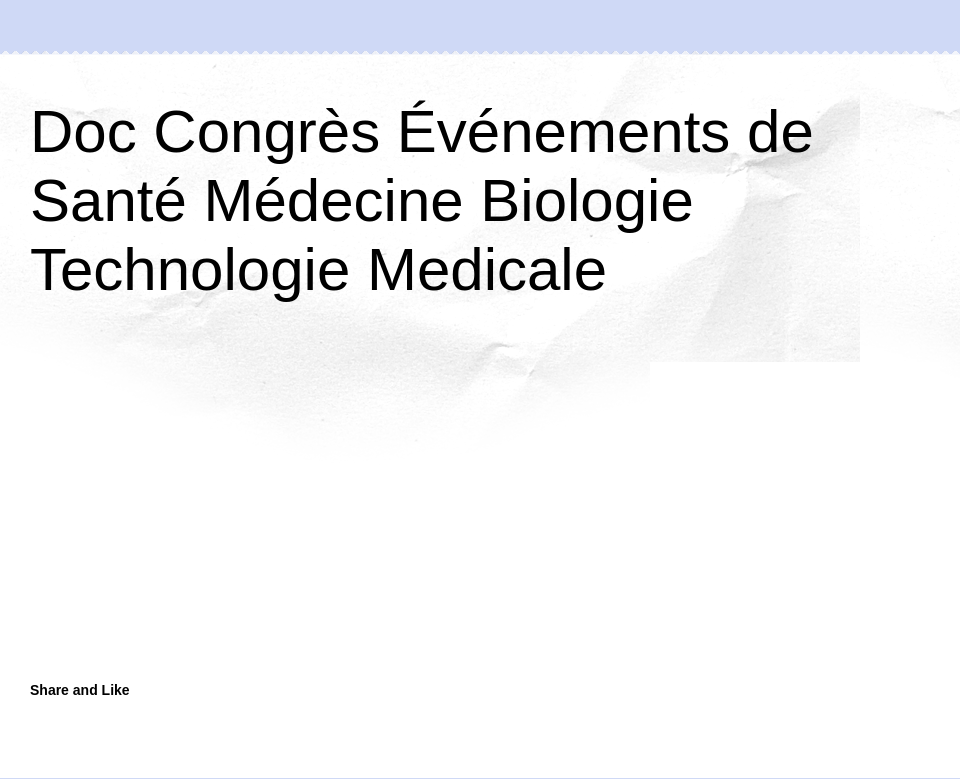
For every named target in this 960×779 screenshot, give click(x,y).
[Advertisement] (325, 512)
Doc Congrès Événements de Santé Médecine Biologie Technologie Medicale (422, 200)
